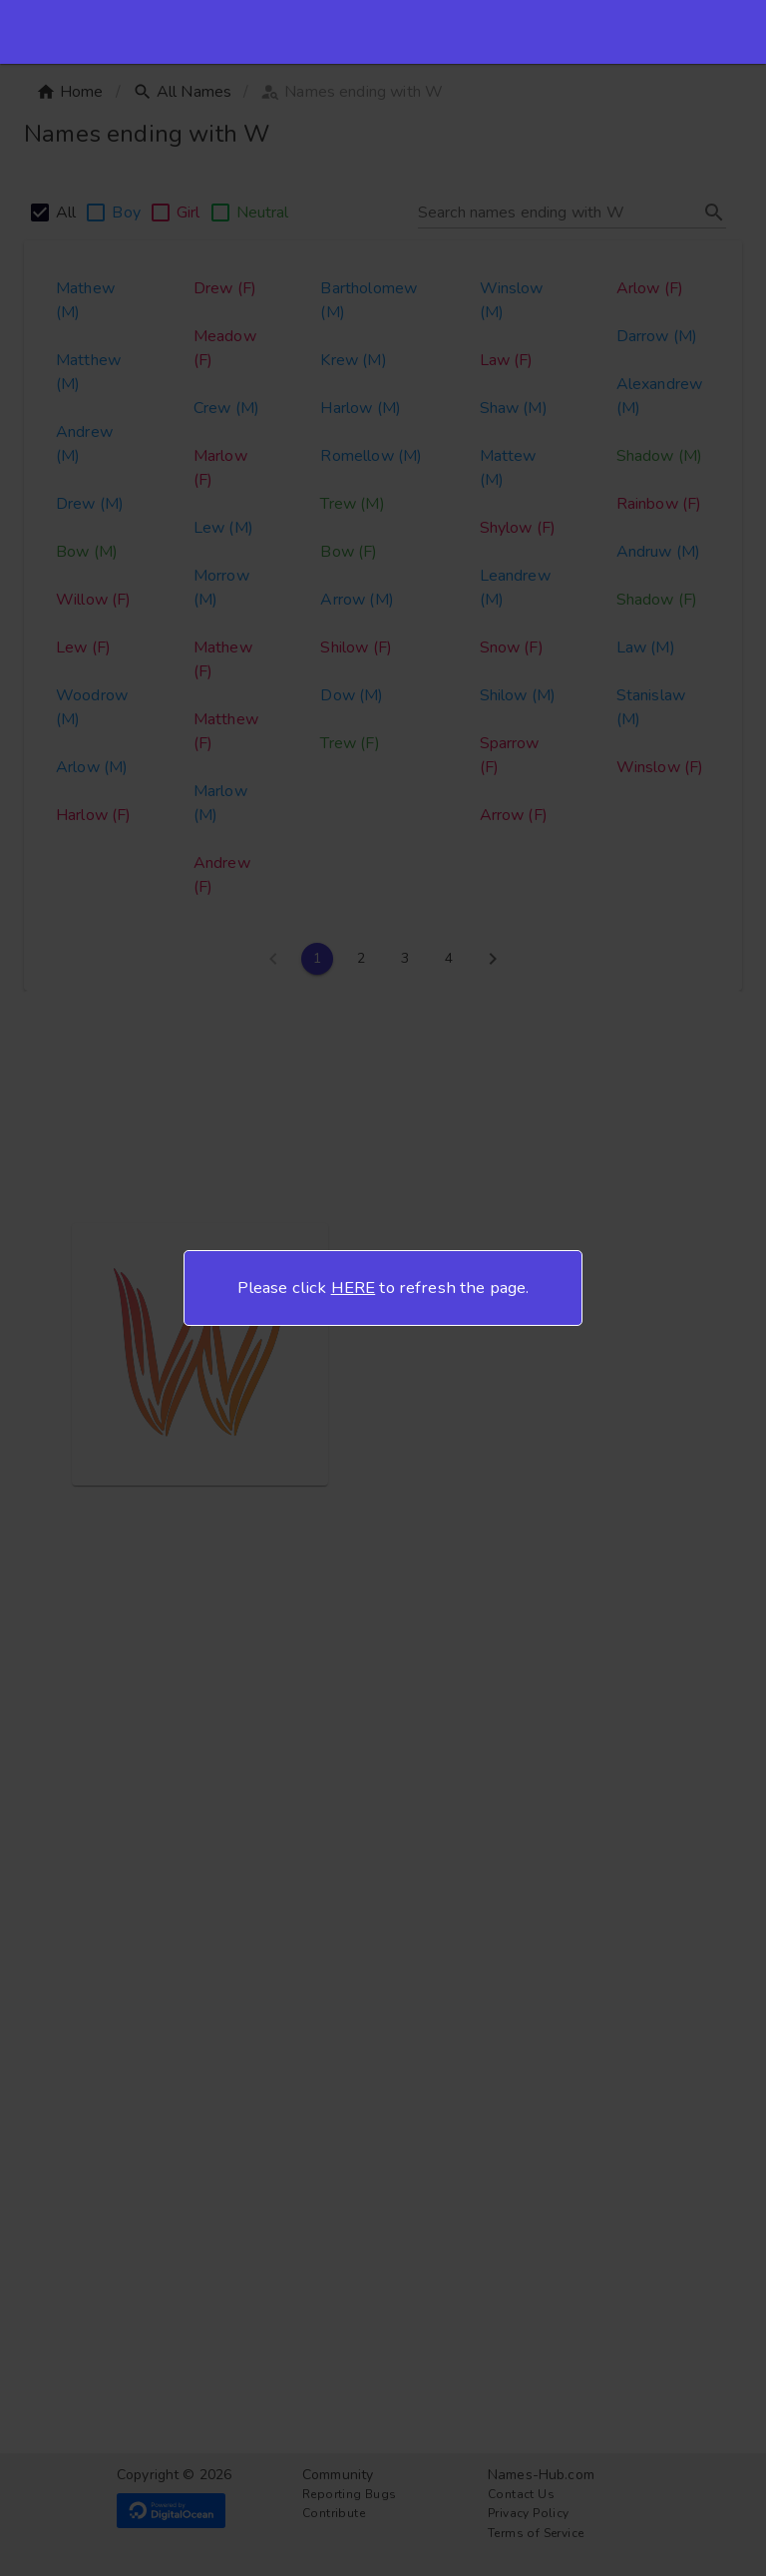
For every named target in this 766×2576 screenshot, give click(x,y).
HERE (353, 1287)
